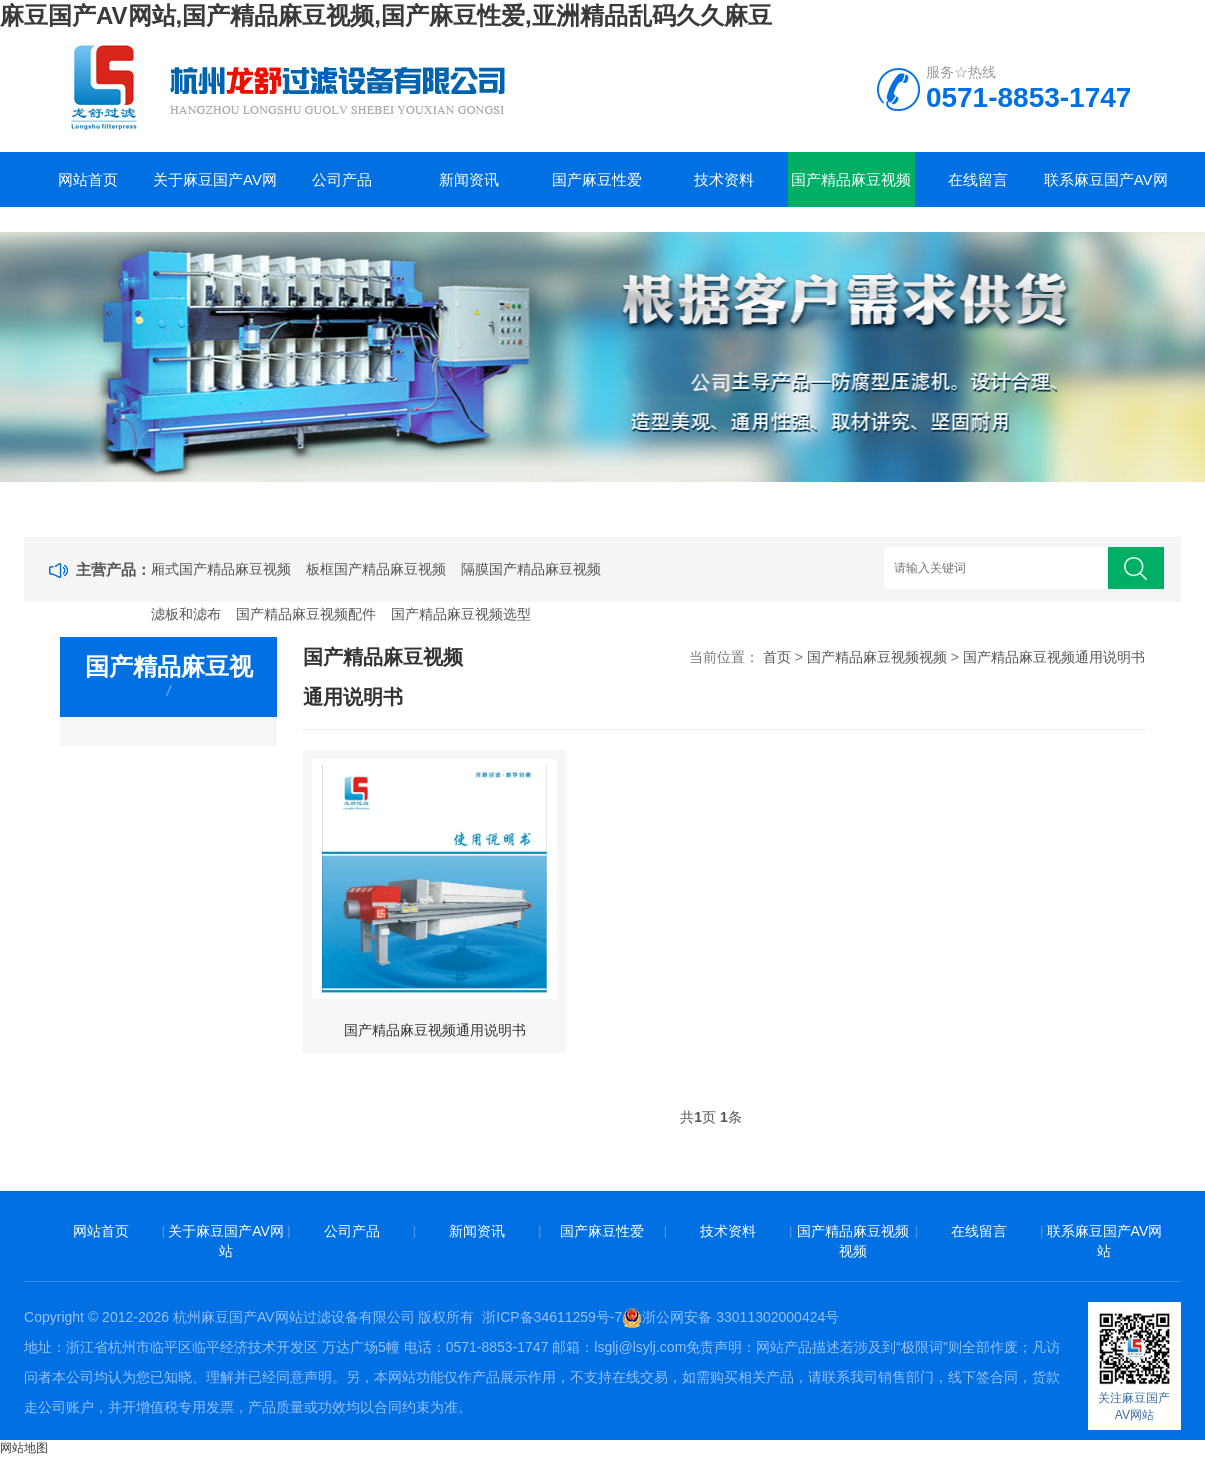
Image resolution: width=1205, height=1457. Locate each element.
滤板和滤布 (186, 614)
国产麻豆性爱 (597, 179)
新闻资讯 (469, 179)
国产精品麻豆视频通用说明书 (1054, 657)
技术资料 (724, 179)
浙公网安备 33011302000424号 (730, 1317)
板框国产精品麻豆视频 (376, 569)
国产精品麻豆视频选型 (461, 614)
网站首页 (88, 179)
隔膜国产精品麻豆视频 (531, 569)
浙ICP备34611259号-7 (552, 1317)
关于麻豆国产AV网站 (215, 189)
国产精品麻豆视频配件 (306, 614)
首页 (777, 657)
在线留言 (978, 179)
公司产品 (342, 179)
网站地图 (24, 1448)
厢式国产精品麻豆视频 (221, 569)
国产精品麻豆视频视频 (851, 189)
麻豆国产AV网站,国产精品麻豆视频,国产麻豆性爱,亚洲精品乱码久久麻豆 (386, 15)
